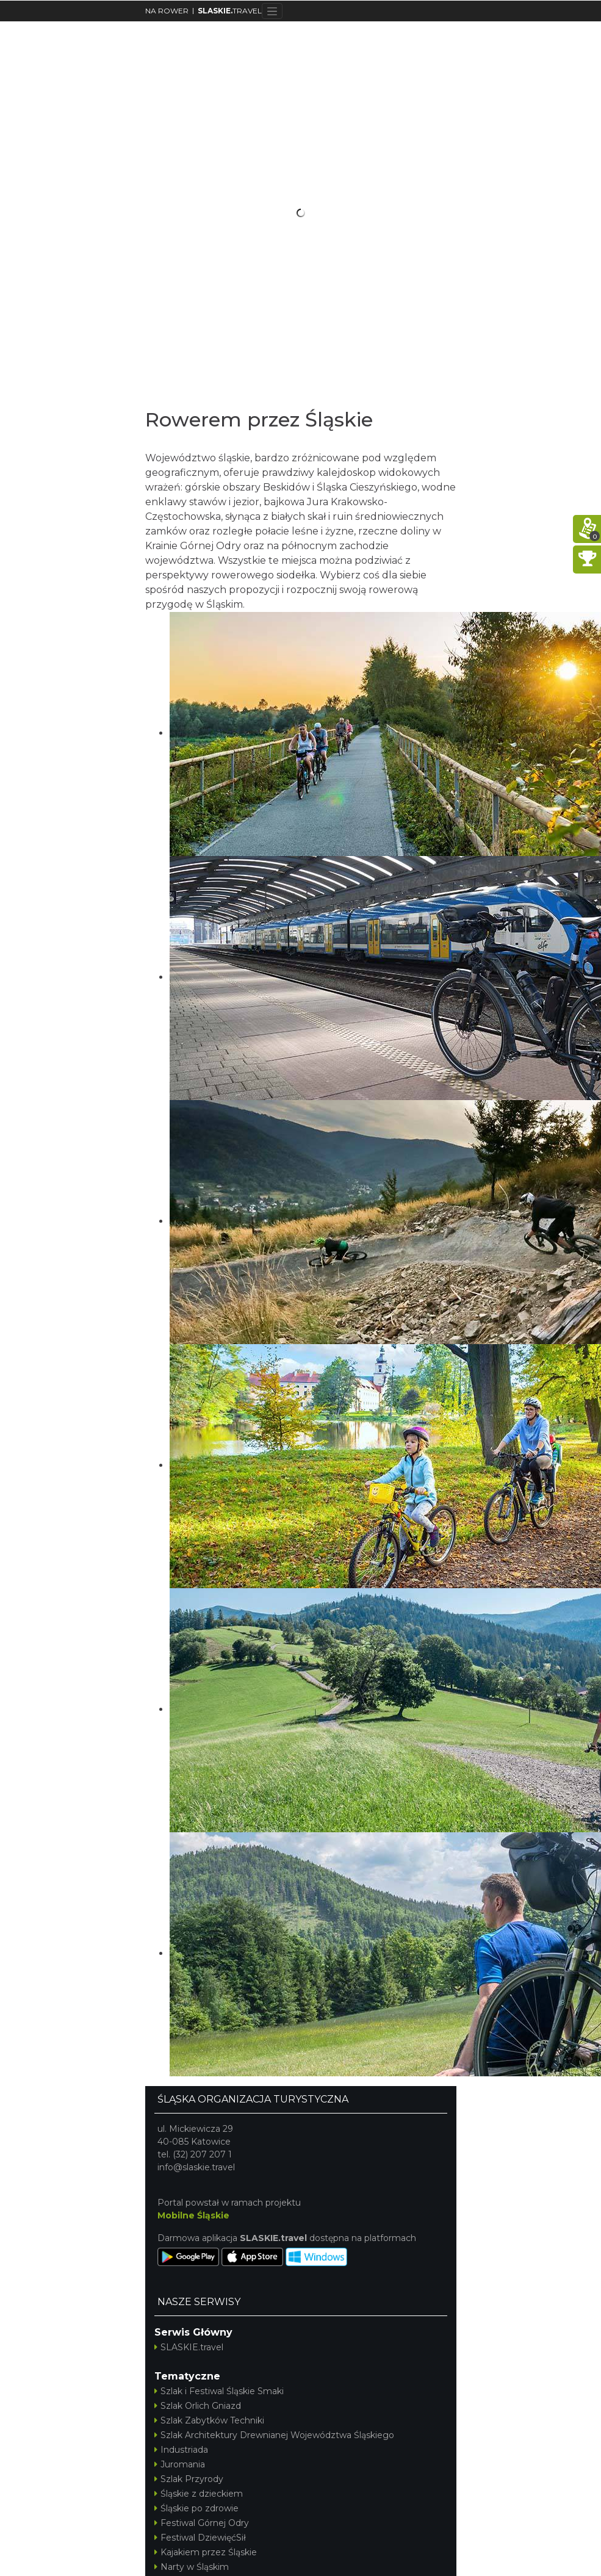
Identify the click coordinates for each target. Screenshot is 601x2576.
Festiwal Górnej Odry (201, 2522)
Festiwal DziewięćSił (200, 2537)
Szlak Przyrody (188, 2478)
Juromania (179, 2464)
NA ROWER (167, 10)
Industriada (181, 2449)
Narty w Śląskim (191, 2566)
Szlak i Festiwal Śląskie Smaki (219, 2391)
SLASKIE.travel (188, 2347)
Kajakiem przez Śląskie (205, 2552)
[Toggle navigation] (272, 11)
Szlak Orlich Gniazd (197, 2405)
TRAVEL (230, 10)
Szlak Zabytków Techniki (209, 2420)
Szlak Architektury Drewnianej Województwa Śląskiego (274, 2435)
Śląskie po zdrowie (196, 2508)
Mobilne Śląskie (193, 2215)
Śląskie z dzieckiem (198, 2493)
